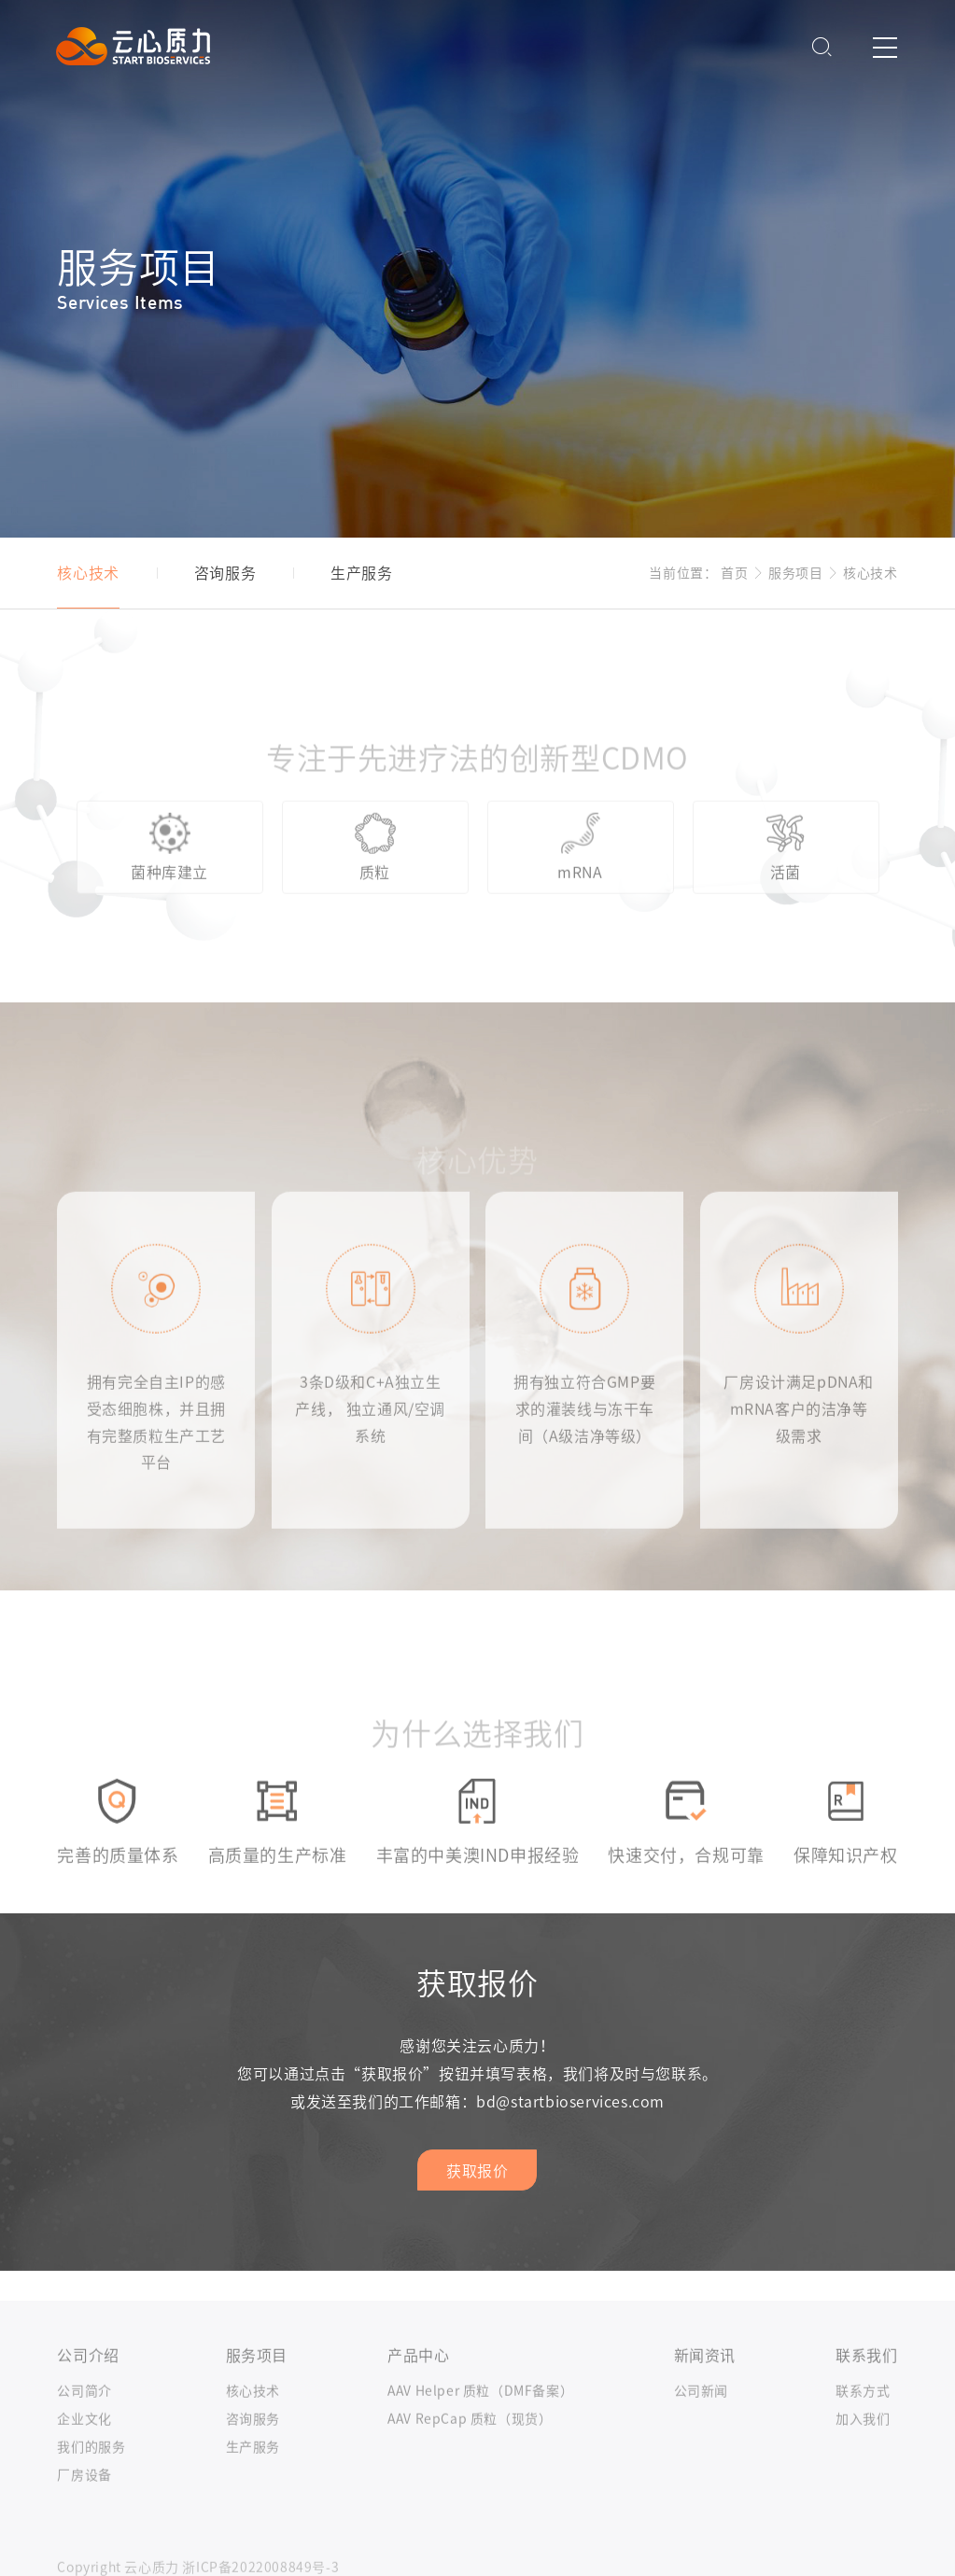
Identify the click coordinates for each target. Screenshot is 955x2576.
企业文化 (84, 2448)
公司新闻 (701, 2420)
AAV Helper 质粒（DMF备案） (480, 2420)
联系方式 (863, 2420)
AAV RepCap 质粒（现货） (469, 2448)
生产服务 (253, 2476)
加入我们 (863, 2448)
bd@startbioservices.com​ (570, 2101)
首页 (734, 573)
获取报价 (477, 2170)
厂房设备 (84, 2504)
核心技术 (870, 573)
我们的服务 (91, 2476)
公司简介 (84, 2420)
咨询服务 (253, 2448)
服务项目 (795, 573)
